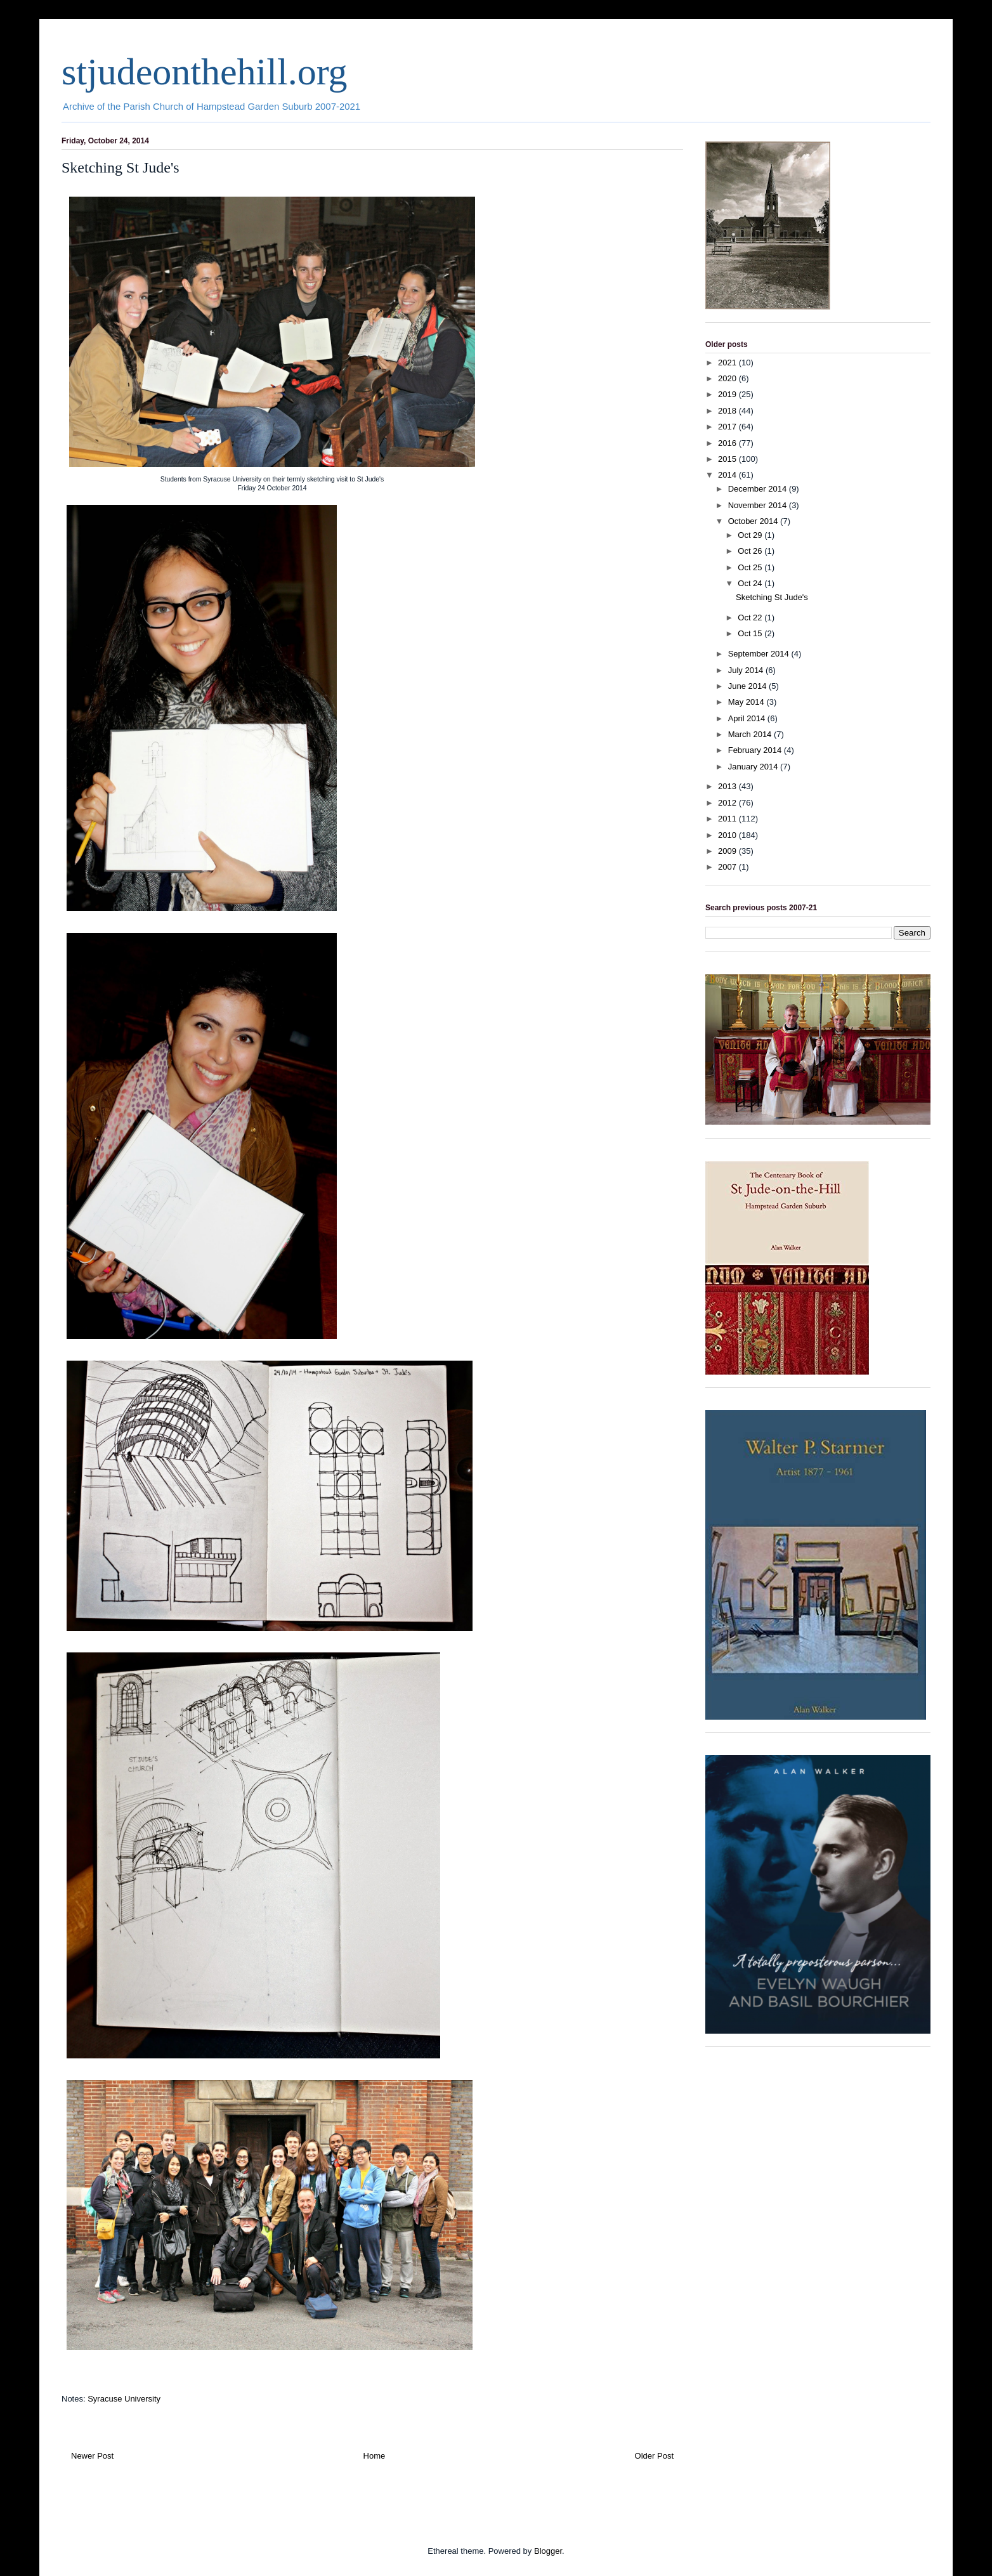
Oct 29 (751, 535)
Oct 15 (751, 633)
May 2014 (747, 702)
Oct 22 (751, 617)
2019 (728, 394)
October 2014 (754, 521)
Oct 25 (751, 567)
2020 (728, 378)
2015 (728, 459)
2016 (728, 443)
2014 (728, 475)
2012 (728, 802)
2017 (728, 426)
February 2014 (756, 750)
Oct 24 (751, 583)
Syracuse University (124, 2398)
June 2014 (748, 686)
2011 (728, 818)
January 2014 (754, 766)
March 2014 (751, 734)
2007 (728, 867)
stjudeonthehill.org (205, 72)
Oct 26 (751, 551)
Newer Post (92, 2456)
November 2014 (758, 505)
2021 (728, 362)
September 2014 (760, 653)
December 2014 (758, 489)
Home (374, 2456)
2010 (728, 835)
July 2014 (747, 670)
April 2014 (747, 718)
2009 (728, 851)
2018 (728, 410)
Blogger (548, 2551)
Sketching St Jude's (772, 597)
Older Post (654, 2456)
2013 (728, 786)
